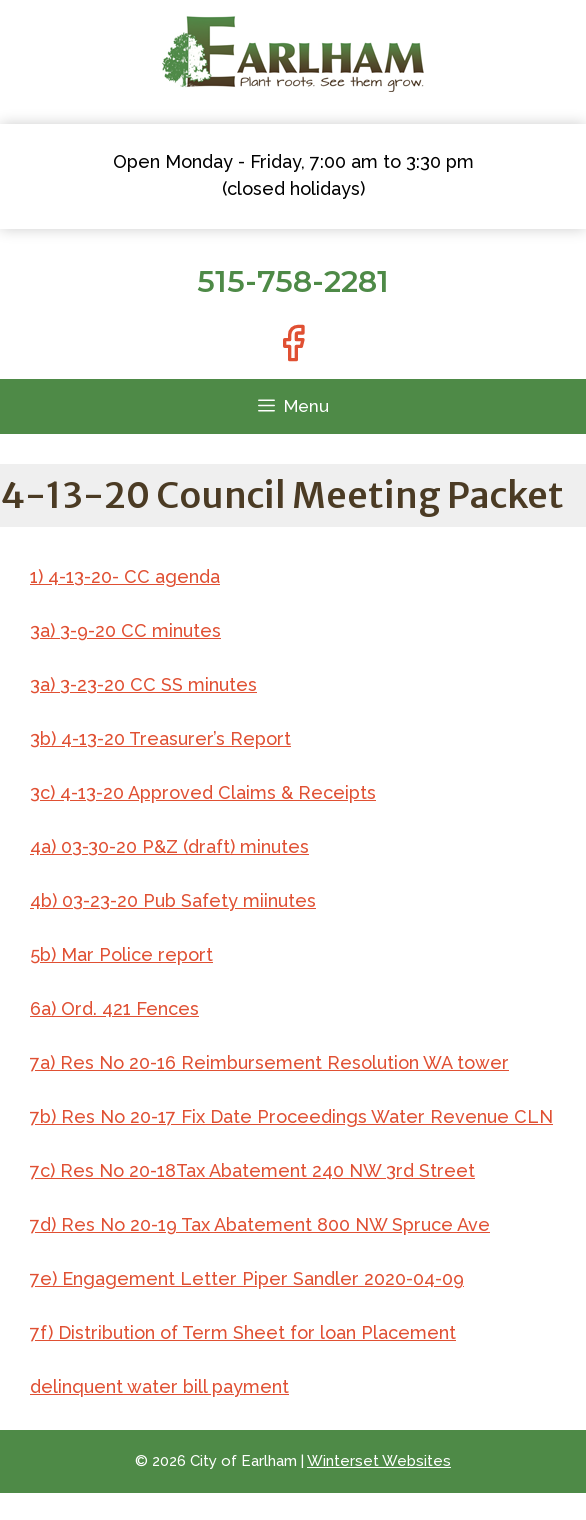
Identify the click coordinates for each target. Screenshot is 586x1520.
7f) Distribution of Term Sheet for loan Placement (243, 1332)
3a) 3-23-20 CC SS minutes (143, 684)
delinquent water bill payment (159, 1386)
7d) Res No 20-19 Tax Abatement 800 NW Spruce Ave (260, 1224)
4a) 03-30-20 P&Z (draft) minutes (169, 846)
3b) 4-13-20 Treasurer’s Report (160, 738)
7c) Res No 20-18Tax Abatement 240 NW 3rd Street (252, 1170)
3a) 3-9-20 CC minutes (125, 630)
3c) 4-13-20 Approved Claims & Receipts (203, 792)
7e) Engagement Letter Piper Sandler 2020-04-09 (247, 1278)
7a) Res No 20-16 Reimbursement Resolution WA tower (269, 1062)
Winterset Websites (379, 1461)
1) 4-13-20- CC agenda (125, 576)
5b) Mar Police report (121, 954)
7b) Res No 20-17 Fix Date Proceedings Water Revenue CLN (291, 1116)
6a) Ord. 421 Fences (114, 1008)
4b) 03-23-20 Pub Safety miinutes (173, 900)
